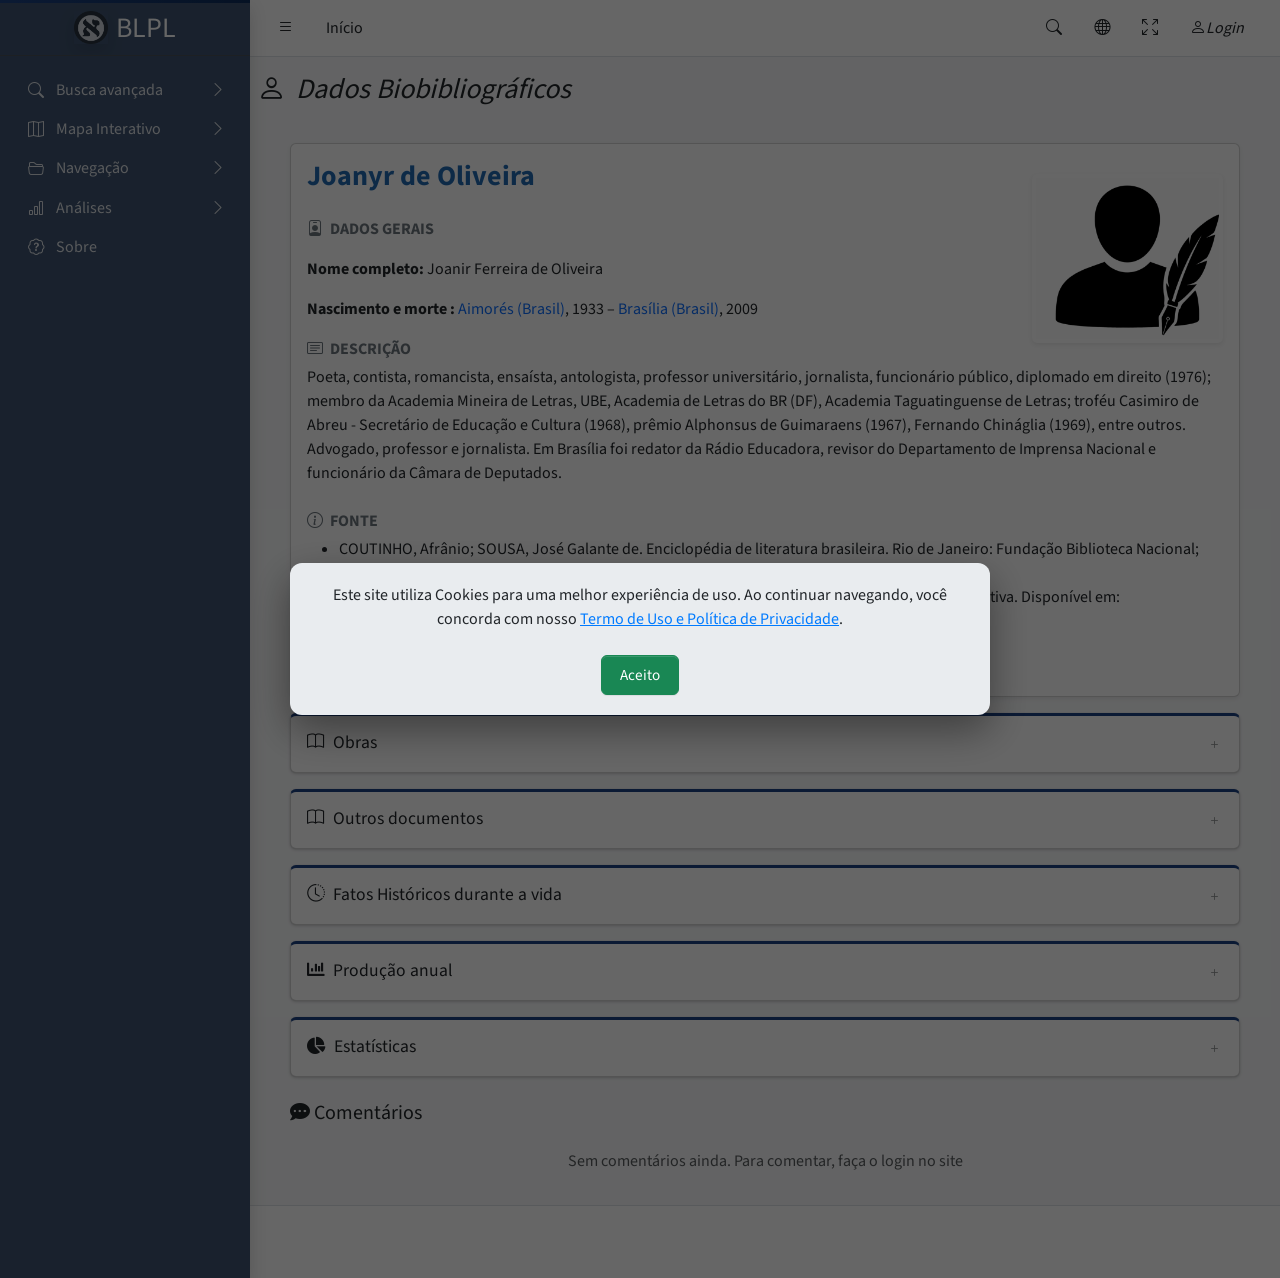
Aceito (640, 675)
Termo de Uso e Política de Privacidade (709, 619)
